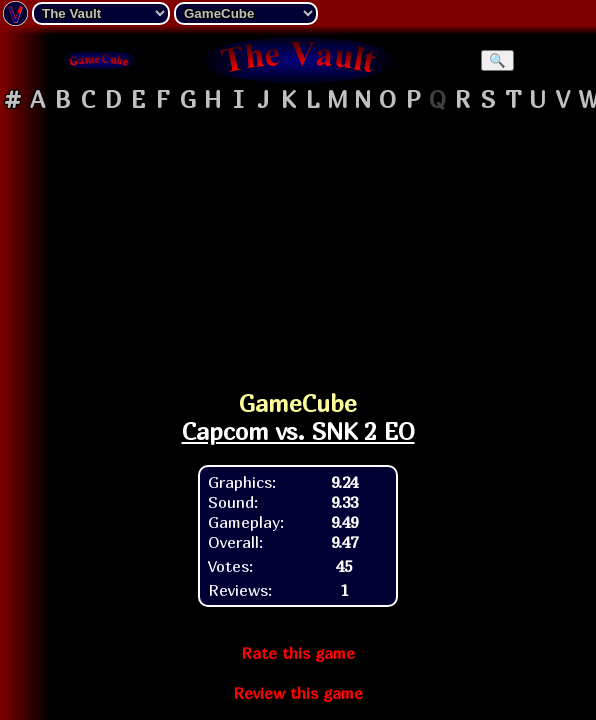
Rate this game (298, 653)
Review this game (298, 693)
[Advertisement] (298, 244)
